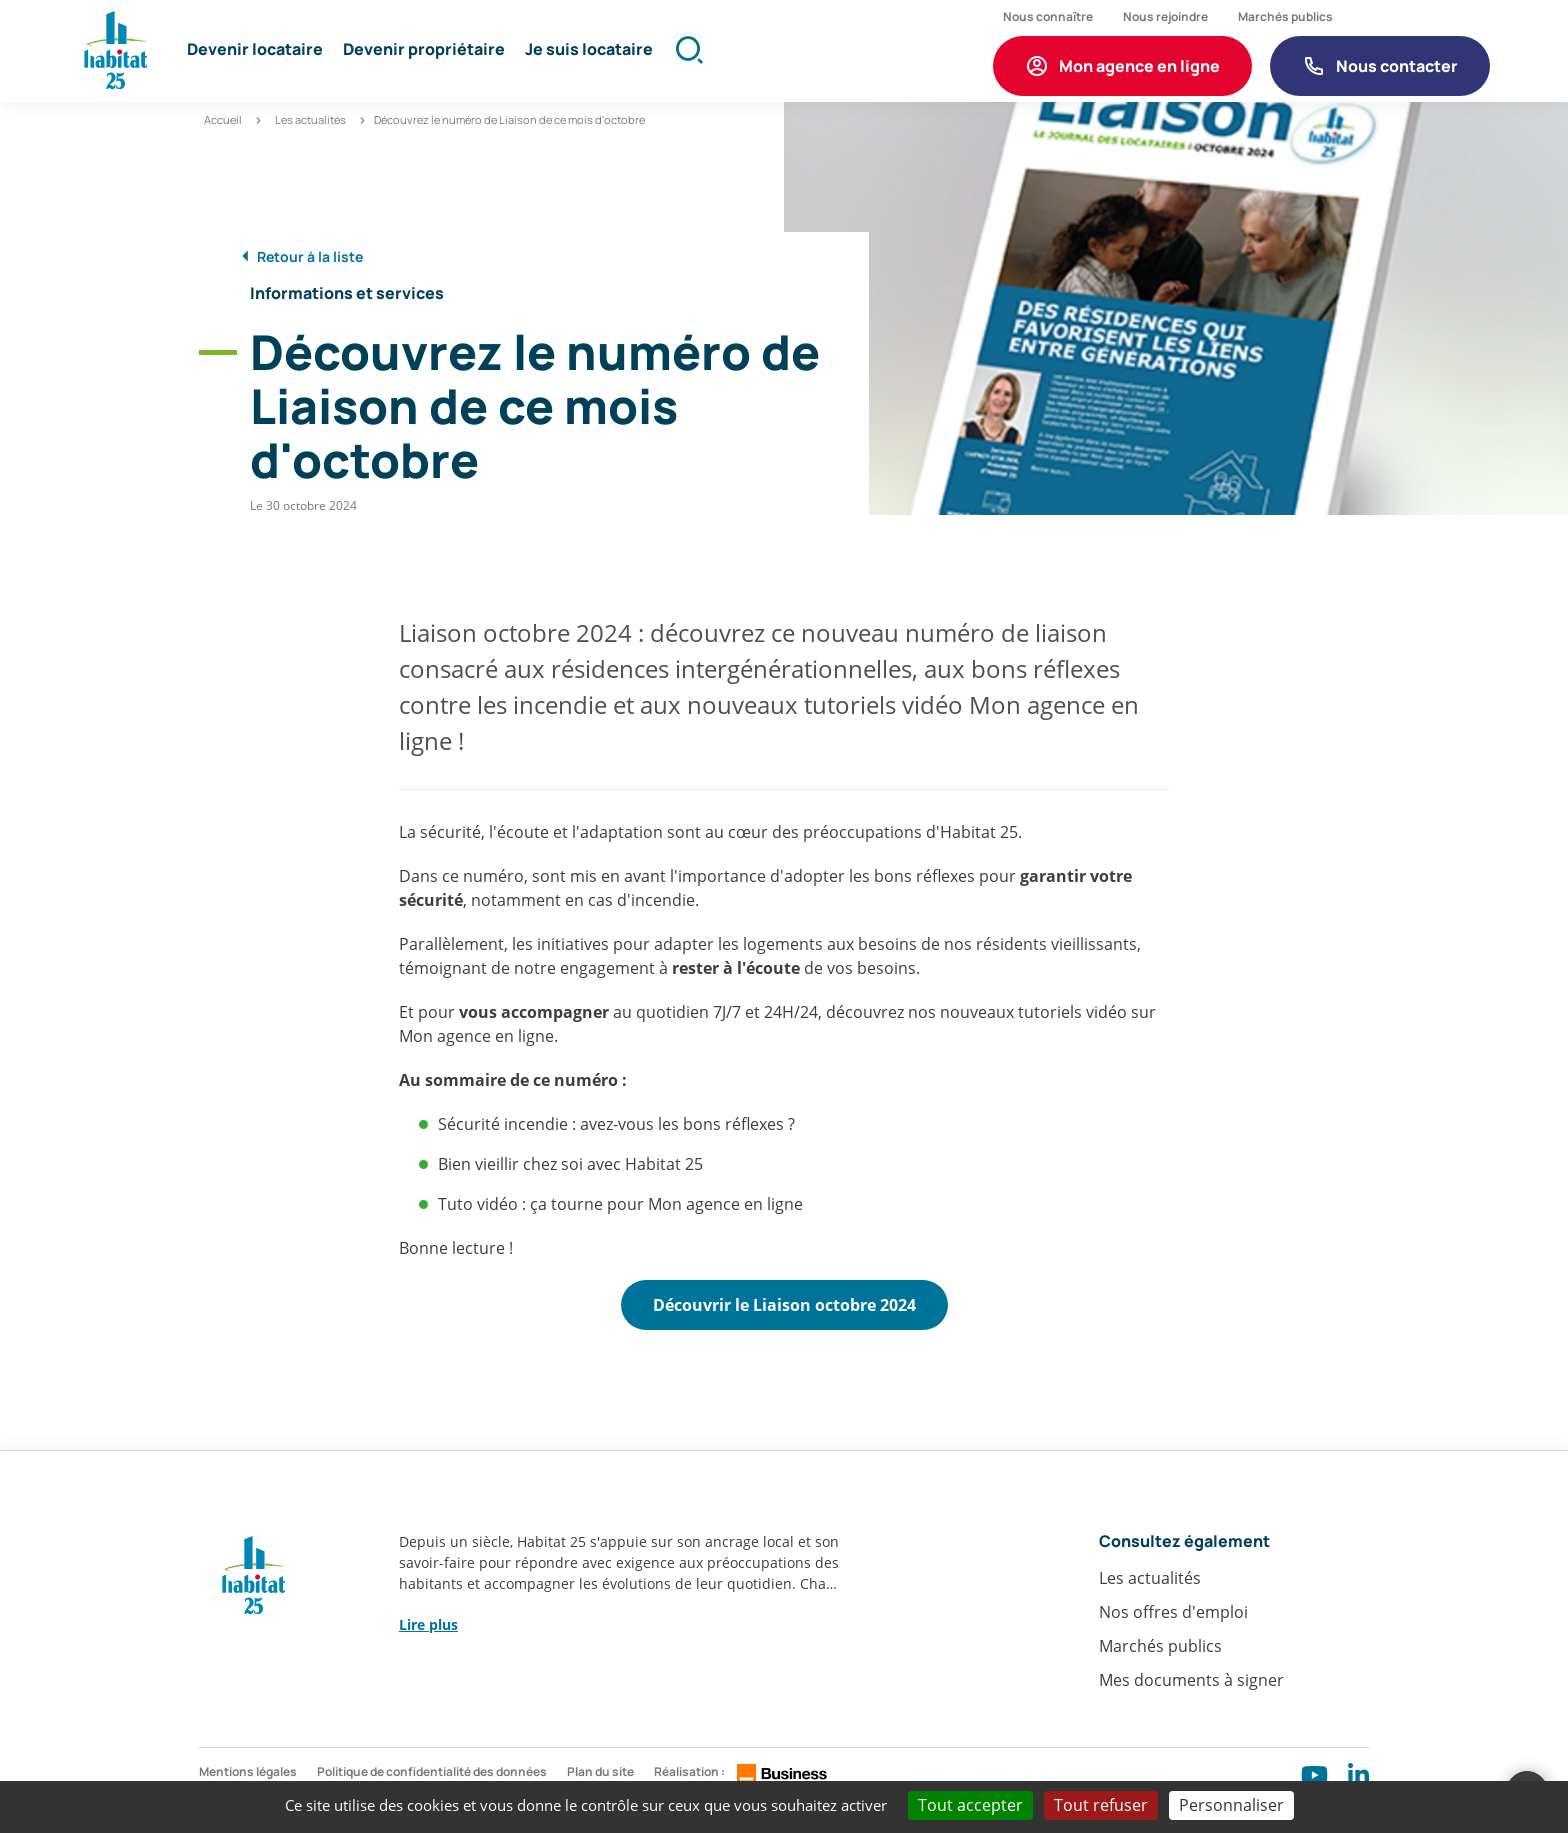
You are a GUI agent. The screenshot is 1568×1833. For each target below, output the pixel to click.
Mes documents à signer (1191, 1709)
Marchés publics (1160, 1675)
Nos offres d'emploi (1173, 1641)
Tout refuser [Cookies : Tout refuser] (1101, 1805)
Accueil (223, 137)
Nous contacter (1397, 71)
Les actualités (310, 137)
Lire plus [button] (428, 1652)
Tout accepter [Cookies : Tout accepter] (970, 1805)
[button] (261, 60)
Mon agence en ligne (1139, 71)
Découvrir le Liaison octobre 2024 (784, 1328)
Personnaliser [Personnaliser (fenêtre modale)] (1231, 1805)
